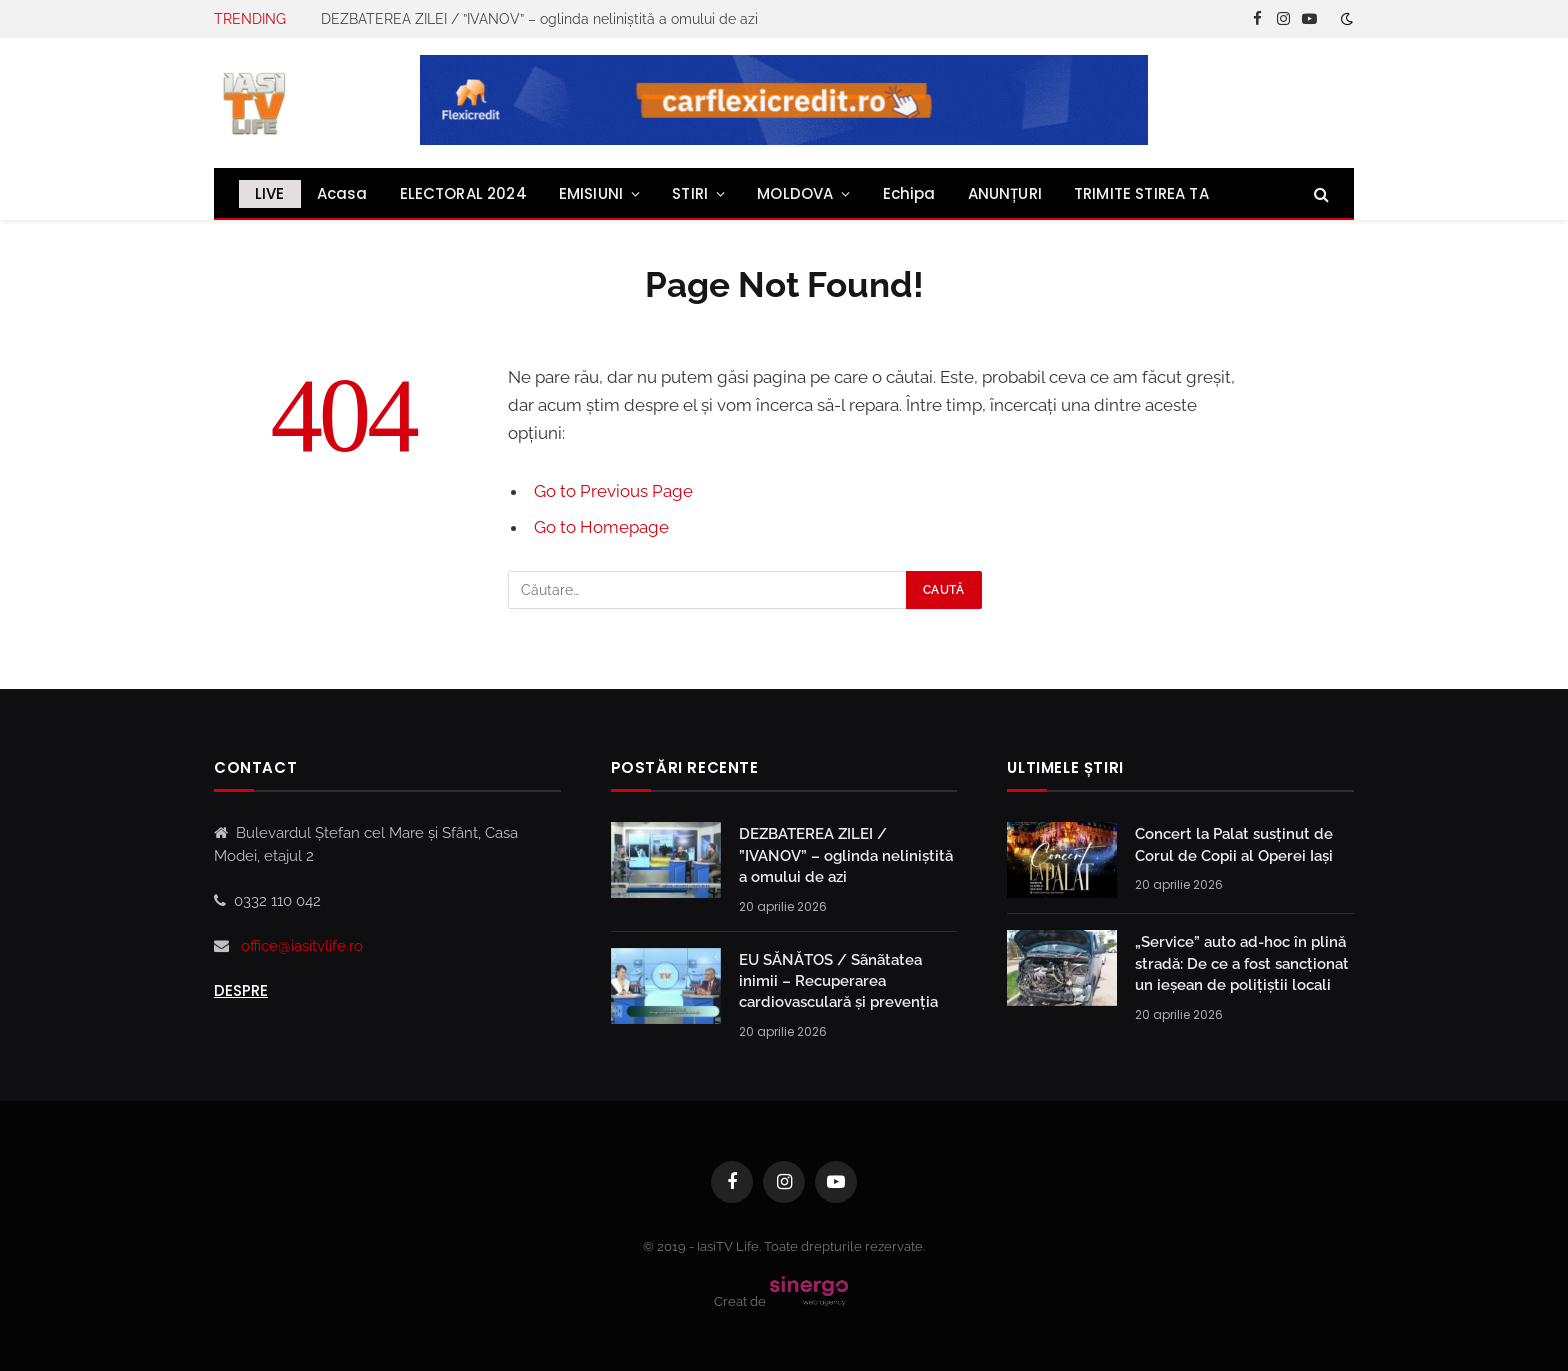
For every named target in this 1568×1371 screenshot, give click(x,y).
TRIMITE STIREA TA (1141, 193)
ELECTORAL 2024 (463, 193)
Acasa (342, 193)
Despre (241, 990)
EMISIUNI (591, 193)
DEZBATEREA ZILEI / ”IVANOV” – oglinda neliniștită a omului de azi (539, 19)
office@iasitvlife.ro (302, 946)
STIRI (690, 193)
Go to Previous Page (613, 491)
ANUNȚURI (1005, 193)
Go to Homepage (601, 527)
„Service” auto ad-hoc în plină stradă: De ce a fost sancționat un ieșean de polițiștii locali (1242, 963)
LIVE (270, 193)
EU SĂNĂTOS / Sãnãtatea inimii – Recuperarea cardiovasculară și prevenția (838, 981)
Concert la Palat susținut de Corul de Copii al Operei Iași (1234, 844)
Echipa (909, 193)
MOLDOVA (795, 193)
